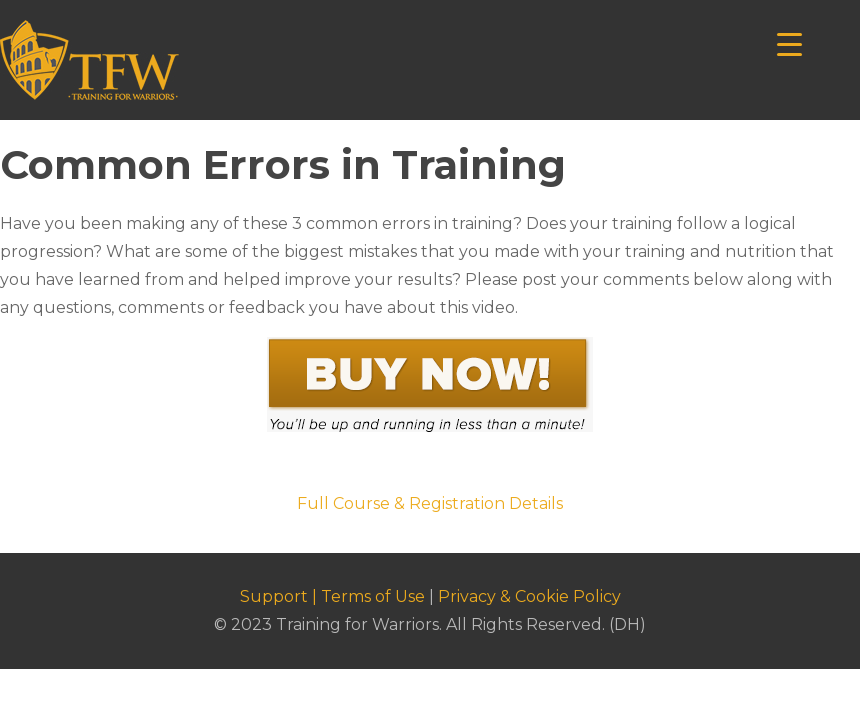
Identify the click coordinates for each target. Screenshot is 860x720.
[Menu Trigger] (789, 42)
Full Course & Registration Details (430, 503)
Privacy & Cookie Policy (529, 596)
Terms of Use (373, 596)
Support (274, 596)
